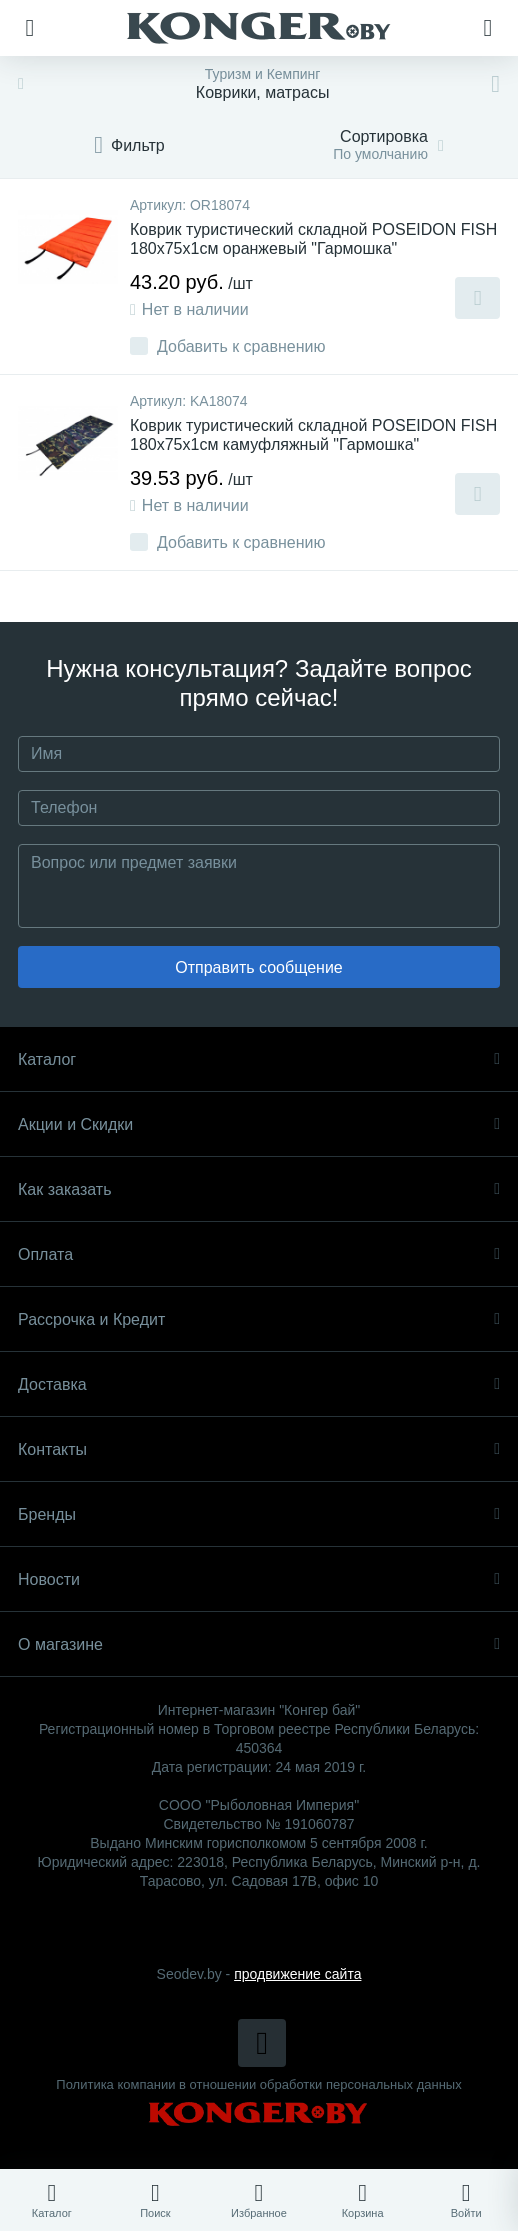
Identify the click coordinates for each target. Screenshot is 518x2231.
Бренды (259, 1514)
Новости (259, 1579)
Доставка (259, 1384)
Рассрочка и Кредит (259, 1319)
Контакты (259, 1449)
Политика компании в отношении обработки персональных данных (258, 2084)
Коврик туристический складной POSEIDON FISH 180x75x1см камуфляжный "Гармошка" (313, 435)
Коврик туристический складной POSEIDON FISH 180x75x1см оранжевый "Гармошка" (313, 239)
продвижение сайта (297, 1974)
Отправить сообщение (258, 967)
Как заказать (259, 1189)
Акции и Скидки (259, 1124)
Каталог (259, 1059)
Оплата (259, 1254)
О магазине (259, 1644)
